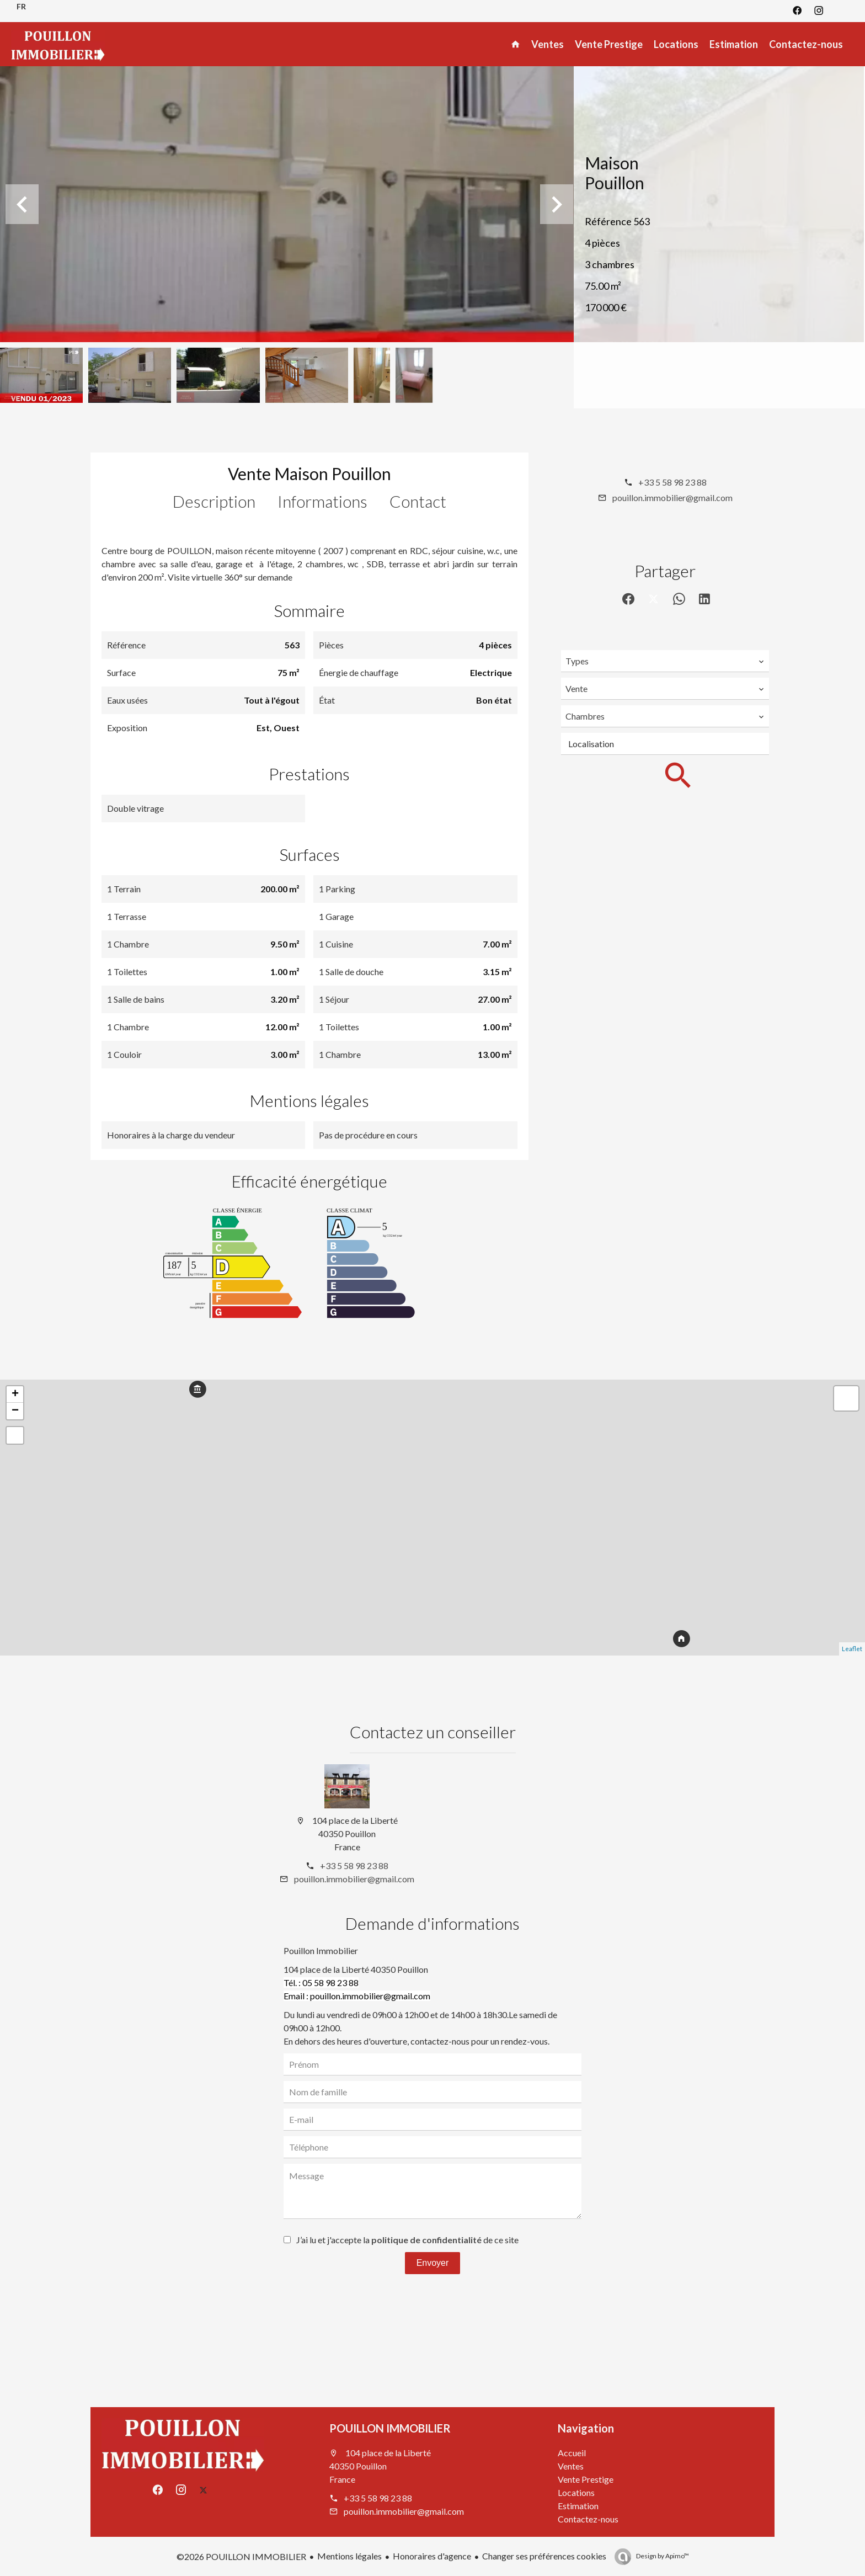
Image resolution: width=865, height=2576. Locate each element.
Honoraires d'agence (432, 2556)
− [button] (15, 1411)
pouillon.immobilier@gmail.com (672, 497)
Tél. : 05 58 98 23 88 (321, 1982)
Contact (417, 501)
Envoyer (433, 2263)
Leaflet (852, 1648)
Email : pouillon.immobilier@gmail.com (357, 1995)
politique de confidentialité (426, 2239)
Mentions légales (349, 2556)
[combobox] (665, 661)
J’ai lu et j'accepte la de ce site (407, 2239)
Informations (322, 501)
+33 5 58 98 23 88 (672, 482)
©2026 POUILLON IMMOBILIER (241, 2556)
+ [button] (15, 1394)
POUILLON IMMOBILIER (390, 2428)
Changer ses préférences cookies (544, 2556)
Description (214, 501)
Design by (662, 2556)
